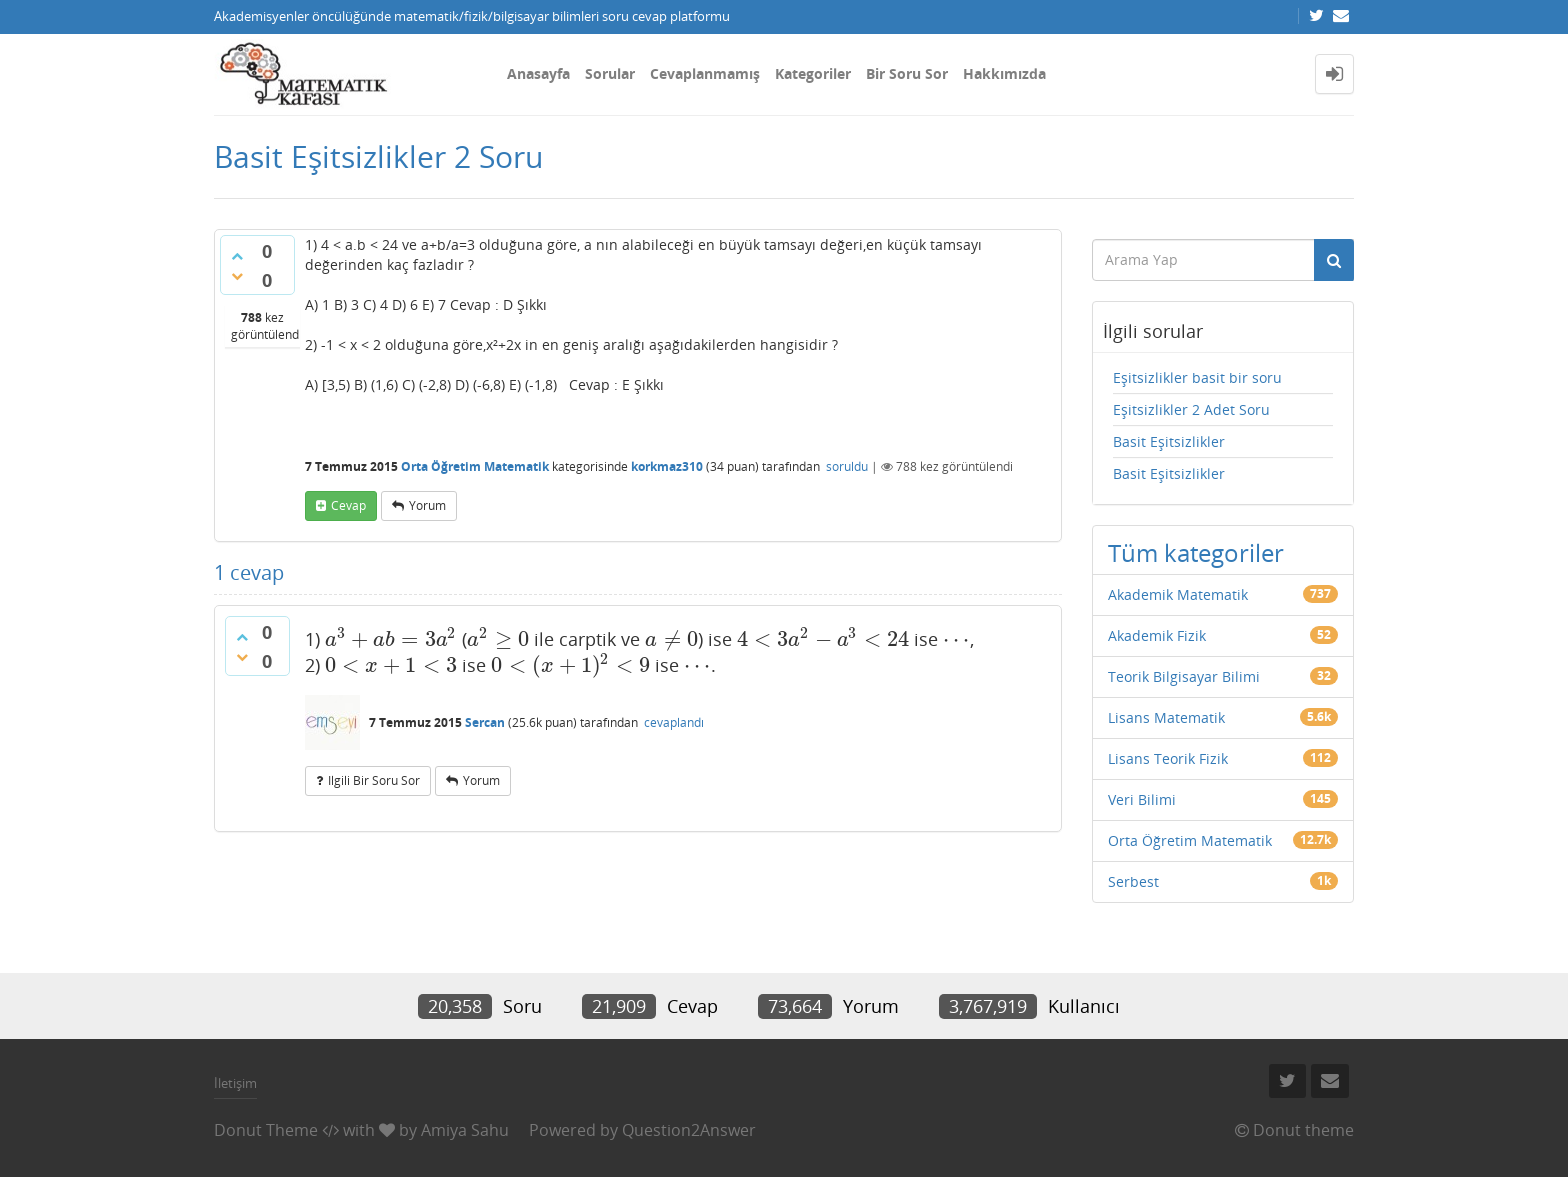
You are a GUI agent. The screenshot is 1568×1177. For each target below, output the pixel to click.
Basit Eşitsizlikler (1169, 441)
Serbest (1133, 881)
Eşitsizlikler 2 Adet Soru (1191, 409)
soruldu (847, 466)
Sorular (610, 73)
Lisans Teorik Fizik (1168, 758)
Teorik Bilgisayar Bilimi (1184, 676)
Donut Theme (266, 1130)
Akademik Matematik (1178, 594)
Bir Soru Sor (907, 73)
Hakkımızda (1004, 73)
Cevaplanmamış (705, 73)
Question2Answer (689, 1130)
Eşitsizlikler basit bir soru (1197, 377)
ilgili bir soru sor (374, 780)
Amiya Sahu (465, 1130)
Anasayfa (538, 73)
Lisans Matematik (1166, 717)
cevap (348, 505)
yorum (427, 505)
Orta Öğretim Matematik (475, 466)
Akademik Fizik (1157, 635)
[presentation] (391, 639)
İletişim (235, 1083)
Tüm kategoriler (1196, 552)
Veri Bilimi (1142, 799)
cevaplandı (674, 722)
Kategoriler (813, 73)
